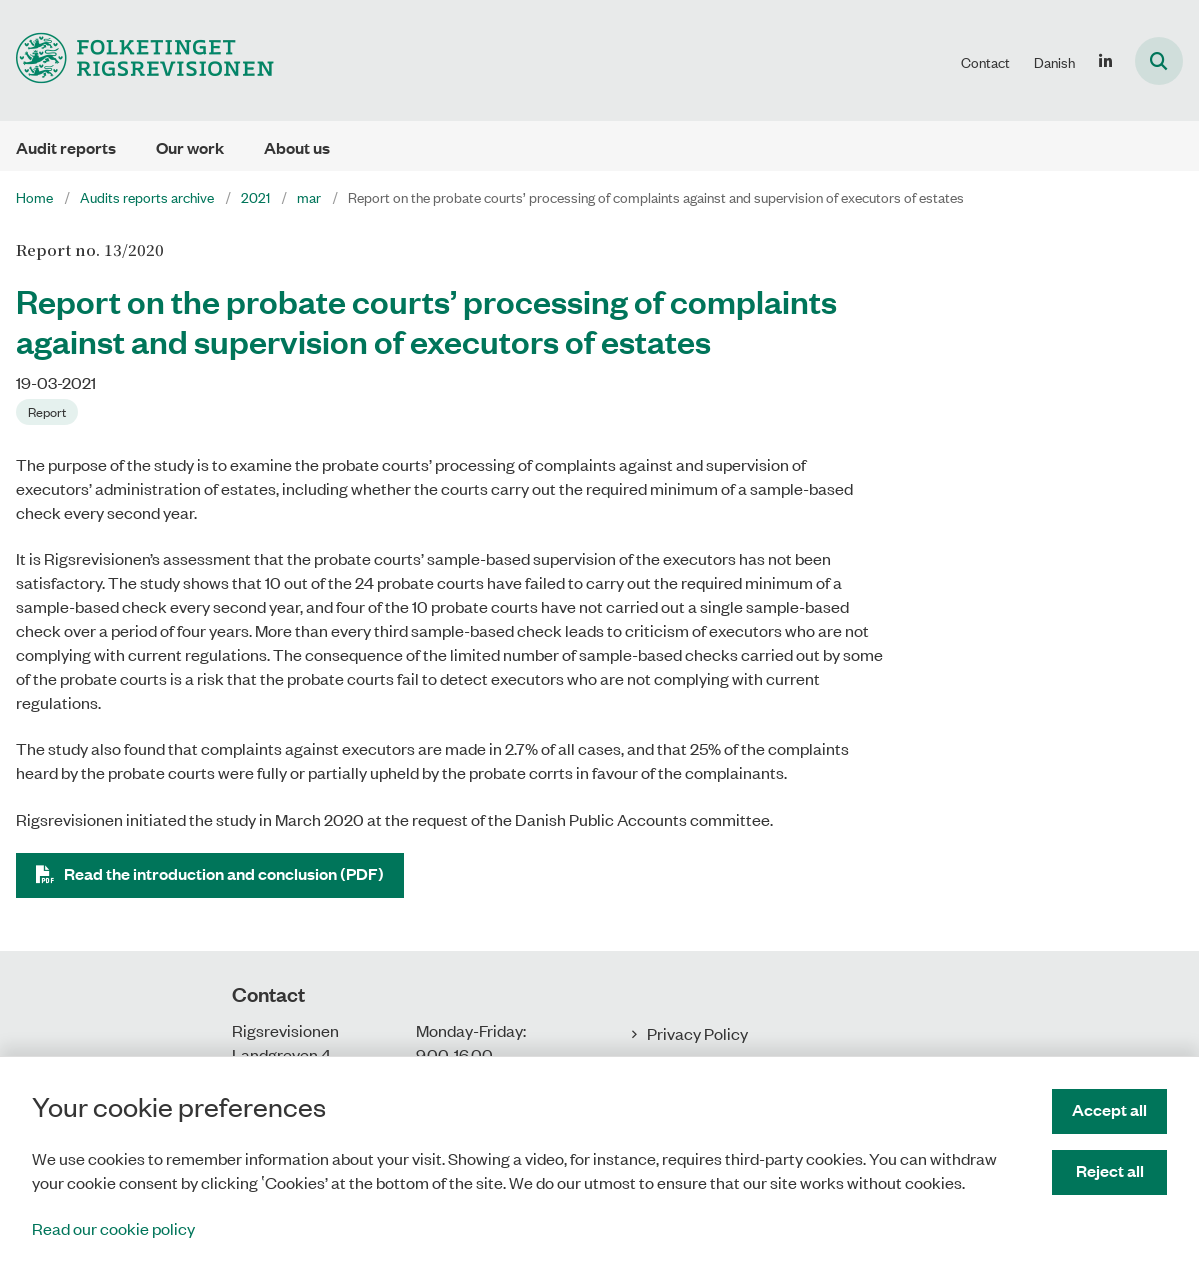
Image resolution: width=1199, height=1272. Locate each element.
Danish (1054, 62)
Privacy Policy (697, 1033)
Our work (190, 147)
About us (297, 147)
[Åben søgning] (1159, 61)
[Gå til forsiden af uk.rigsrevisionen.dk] (137, 60)
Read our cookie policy (113, 1228)
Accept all (1109, 1109)
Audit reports (66, 147)
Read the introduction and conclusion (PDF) (224, 873)
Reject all (1110, 1170)
